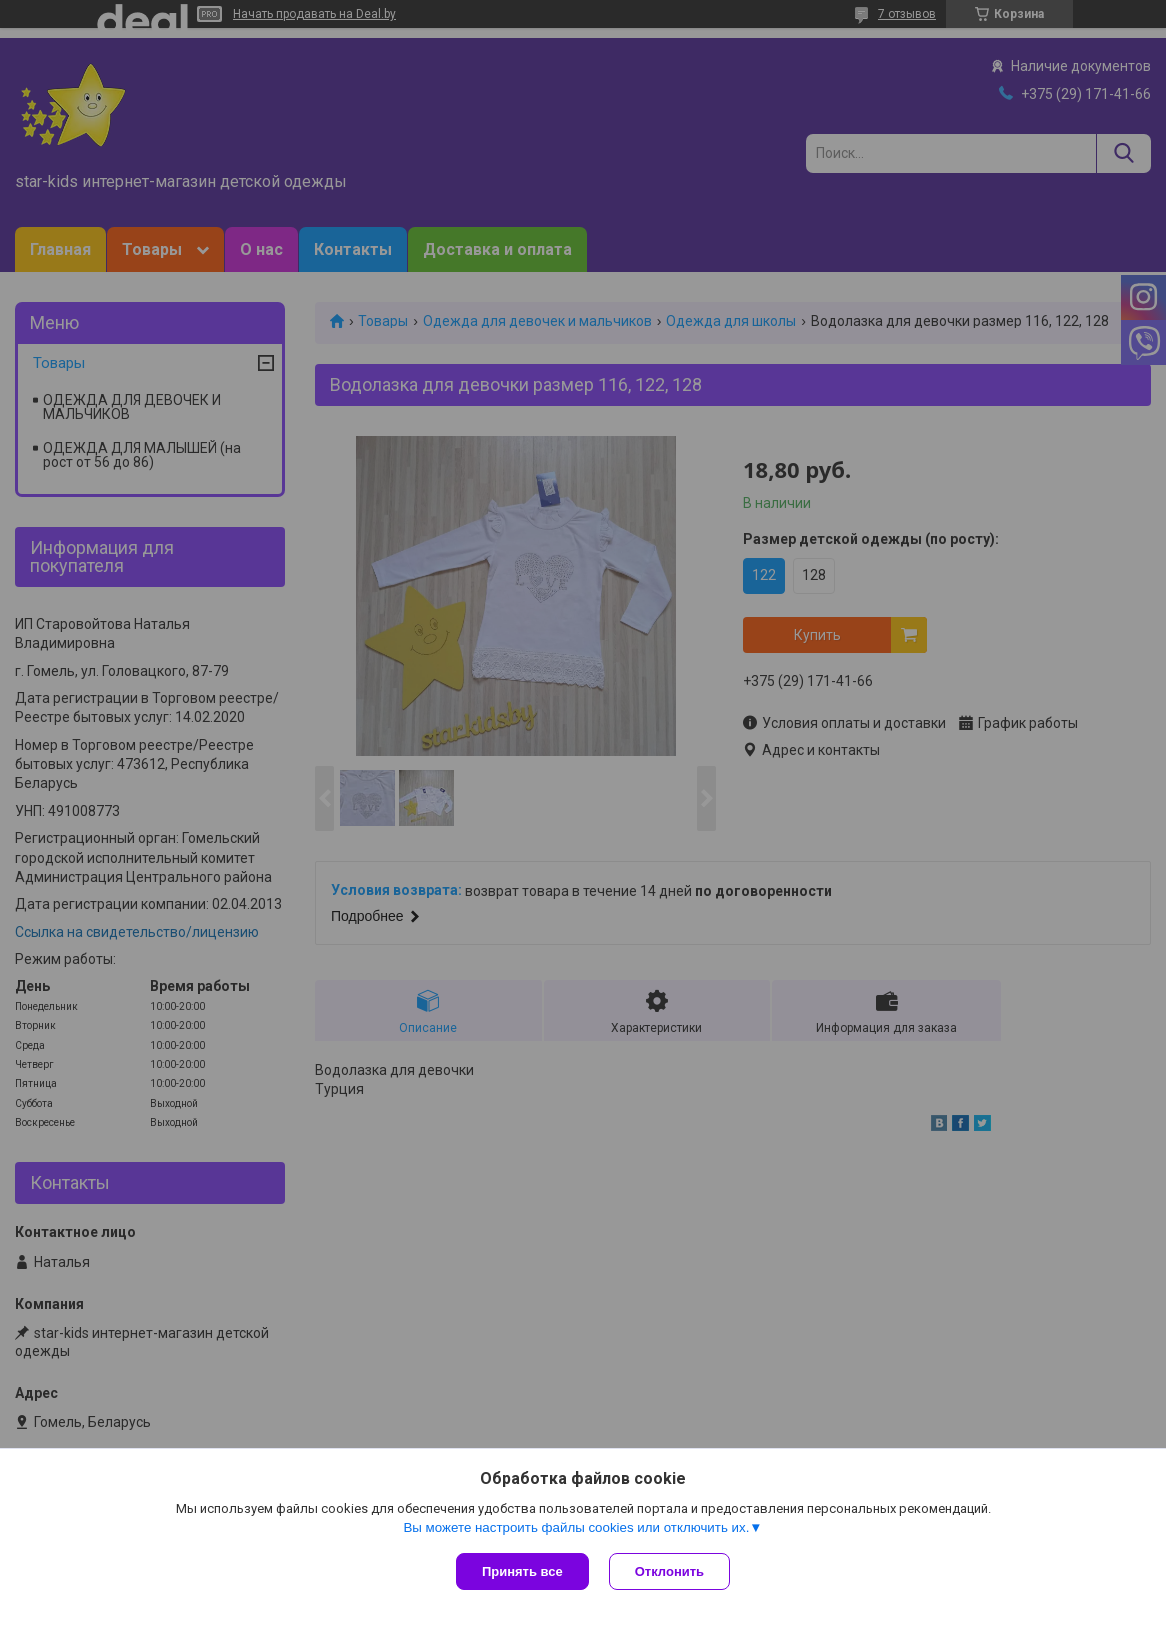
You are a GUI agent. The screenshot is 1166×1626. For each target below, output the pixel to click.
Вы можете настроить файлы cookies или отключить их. (576, 1527)
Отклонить (669, 1571)
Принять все (522, 1571)
